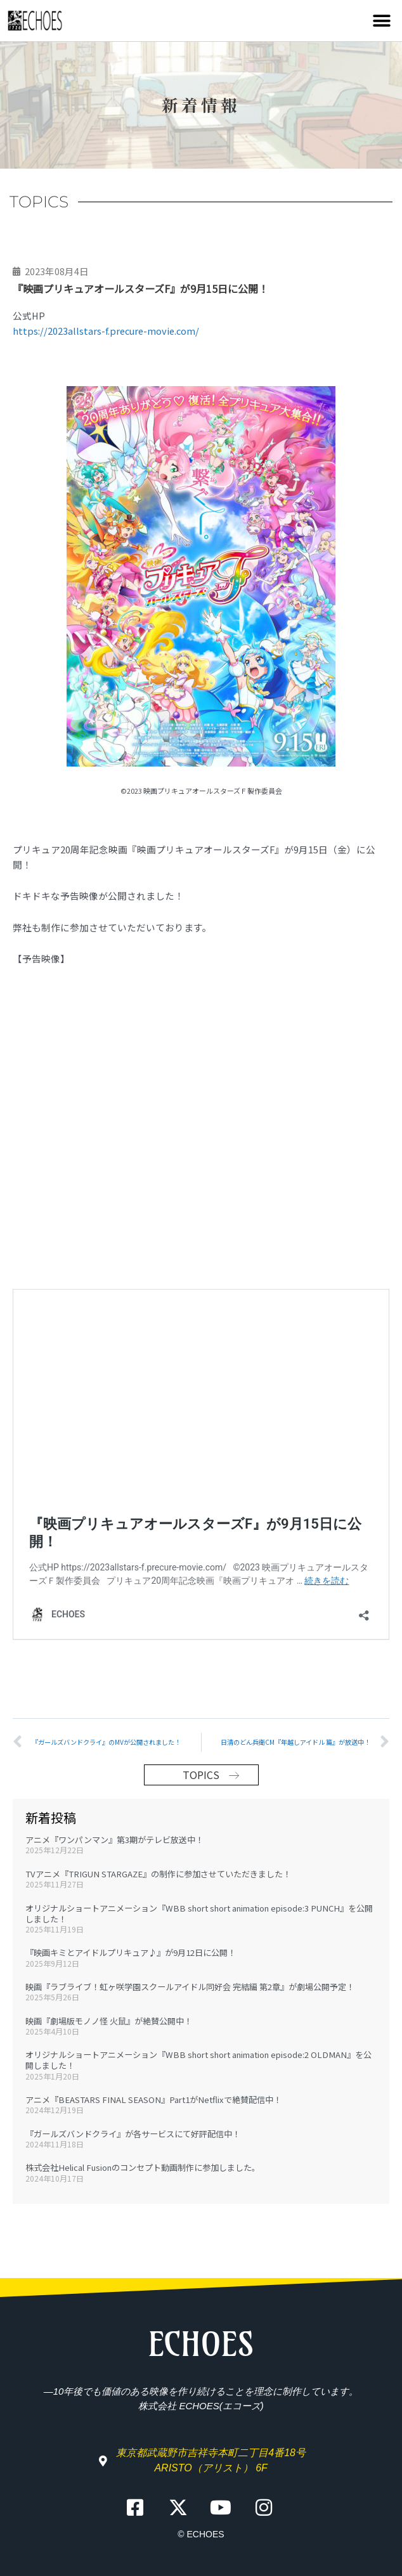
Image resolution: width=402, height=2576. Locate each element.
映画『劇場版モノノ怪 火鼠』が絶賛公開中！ (108, 2017)
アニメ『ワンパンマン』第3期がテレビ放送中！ (114, 1836)
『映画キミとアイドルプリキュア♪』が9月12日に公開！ (130, 1949)
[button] (381, 20)
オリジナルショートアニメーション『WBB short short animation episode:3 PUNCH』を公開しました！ (199, 1909)
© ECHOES (201, 2530)
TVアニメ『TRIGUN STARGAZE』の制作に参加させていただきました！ (158, 1870)
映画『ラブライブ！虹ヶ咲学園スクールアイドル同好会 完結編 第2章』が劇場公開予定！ (189, 1983)
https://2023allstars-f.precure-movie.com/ (106, 330)
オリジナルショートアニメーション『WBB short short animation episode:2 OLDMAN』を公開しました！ (198, 2056)
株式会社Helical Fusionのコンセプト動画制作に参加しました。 (142, 2164)
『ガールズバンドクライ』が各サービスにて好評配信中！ (132, 2130)
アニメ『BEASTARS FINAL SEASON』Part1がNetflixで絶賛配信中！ (153, 2096)
